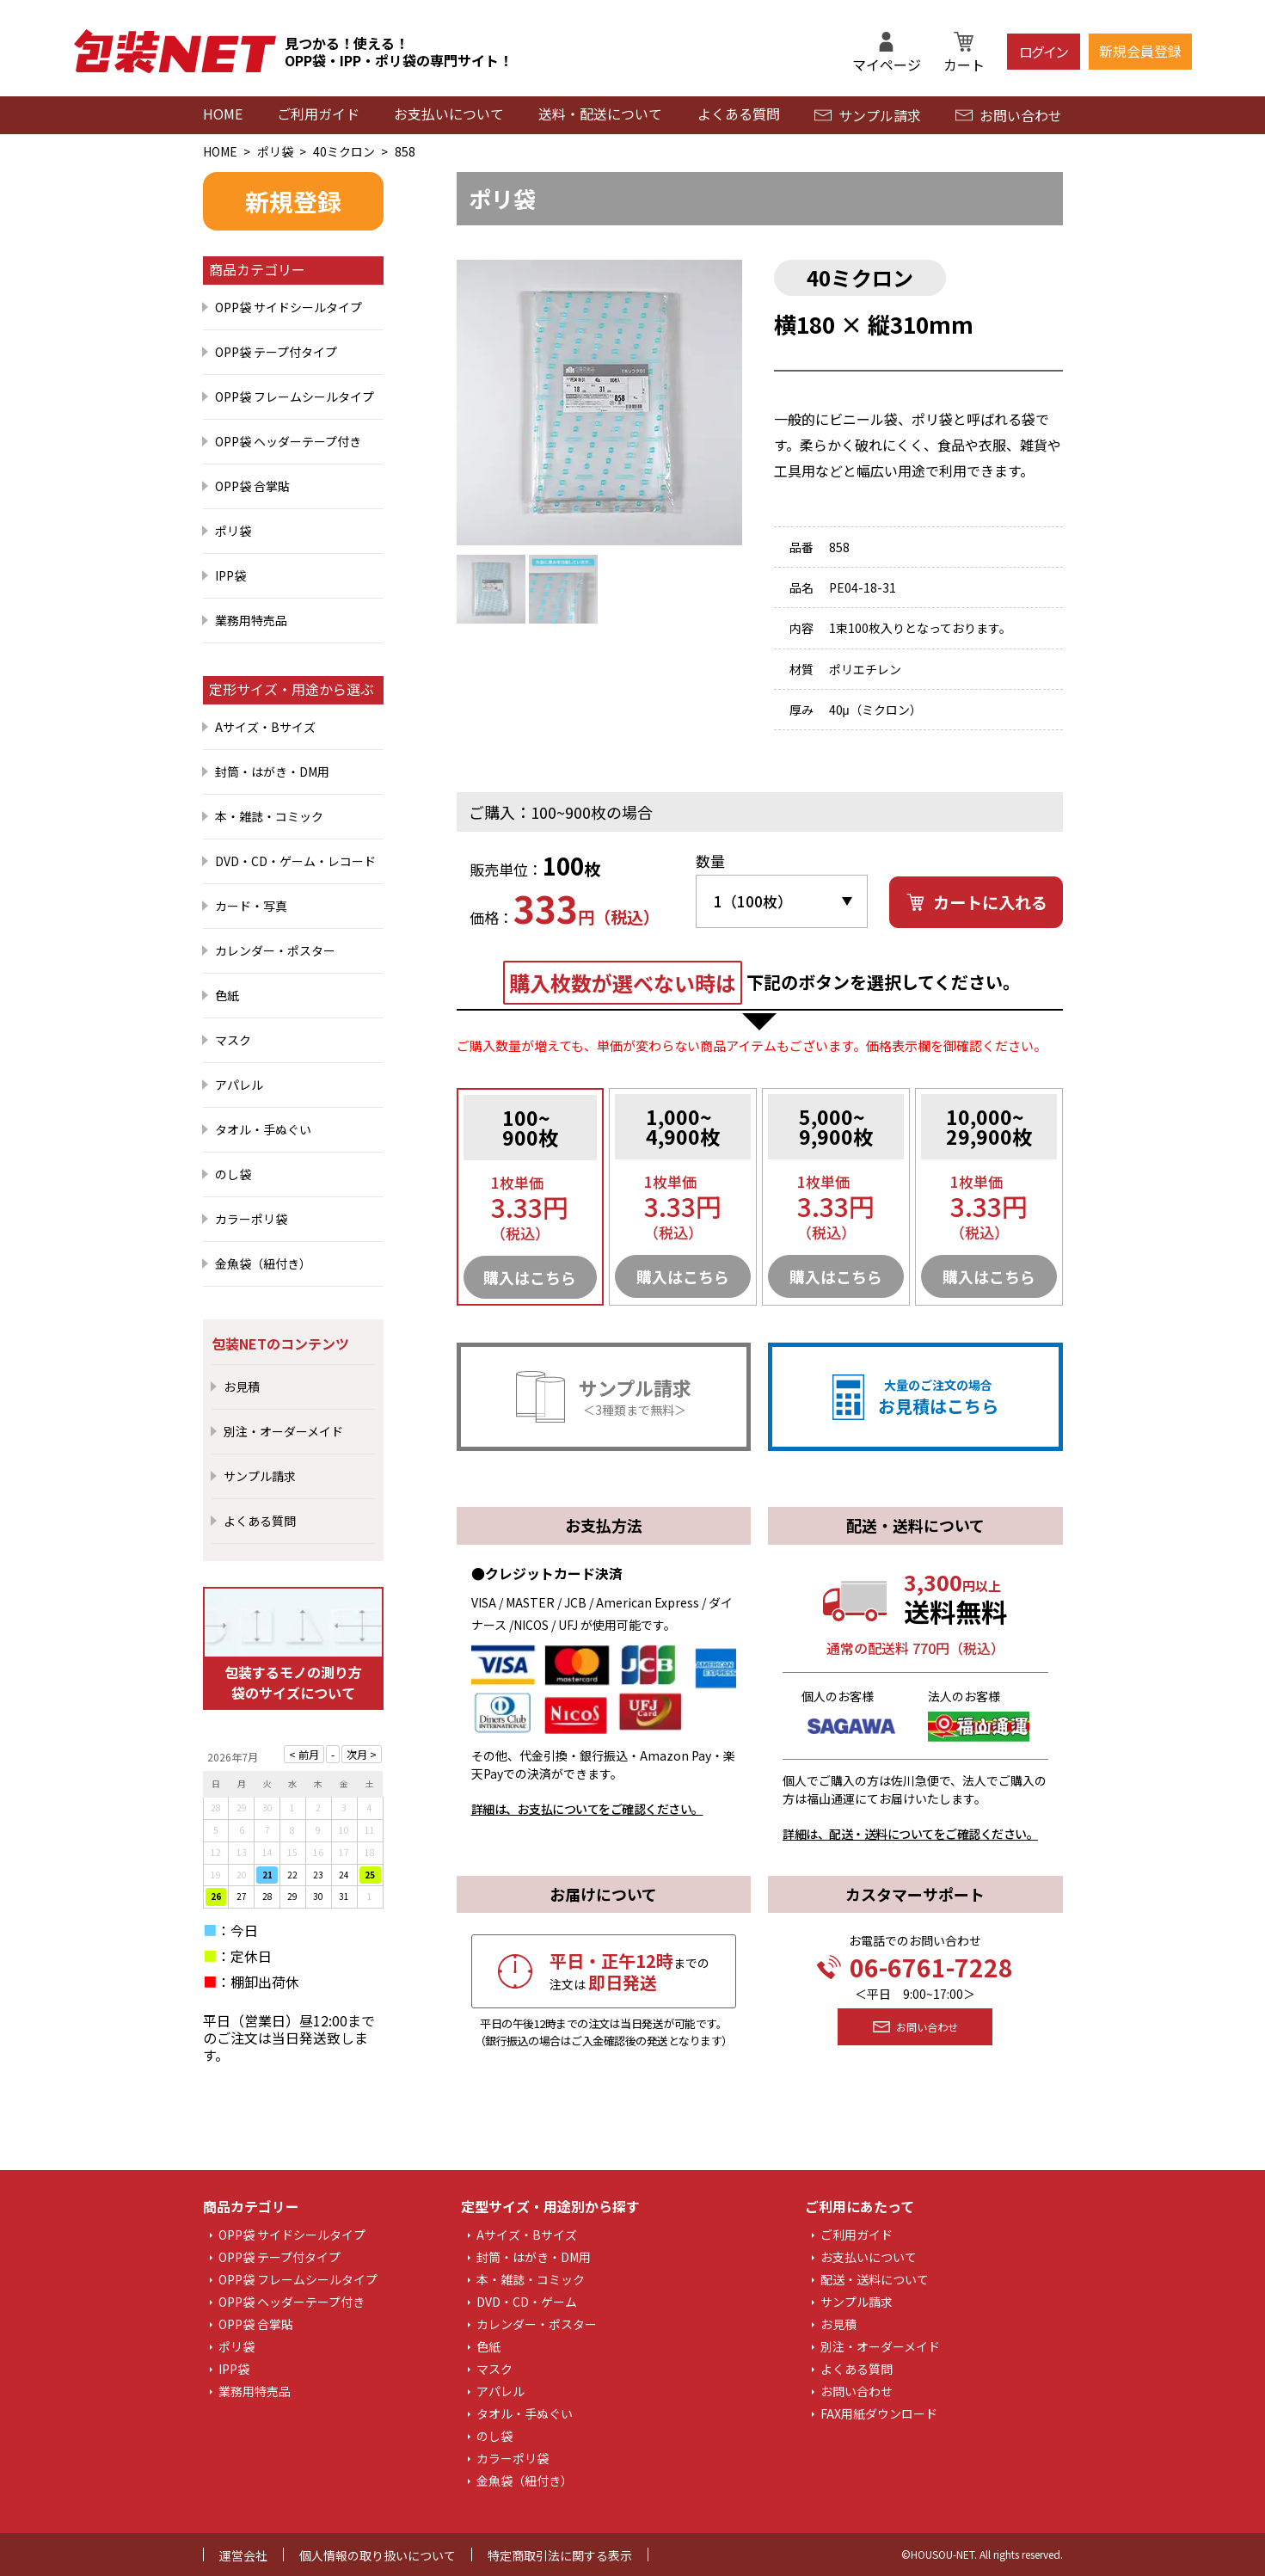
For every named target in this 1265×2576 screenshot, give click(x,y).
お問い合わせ (1008, 115)
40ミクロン (344, 151)
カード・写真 (251, 905)
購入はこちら (529, 1277)
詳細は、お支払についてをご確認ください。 (587, 1808)
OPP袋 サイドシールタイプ (288, 307)
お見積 (242, 1386)
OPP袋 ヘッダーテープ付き (288, 441)
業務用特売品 (251, 620)
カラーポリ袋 (251, 1218)
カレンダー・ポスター (275, 950)
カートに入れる (975, 902)
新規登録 (293, 201)
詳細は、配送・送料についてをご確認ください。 (910, 1833)
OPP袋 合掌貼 (252, 486)
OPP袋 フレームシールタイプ (294, 396)
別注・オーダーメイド (283, 1431)
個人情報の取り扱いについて (377, 2555)
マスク (233, 1039)
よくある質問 (738, 113)
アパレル (239, 1084)
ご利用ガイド (318, 113)
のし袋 (233, 1174)
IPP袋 (230, 575)
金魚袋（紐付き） (263, 1263)
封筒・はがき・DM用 (272, 771)
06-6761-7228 (915, 1967)
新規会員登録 (1140, 50)
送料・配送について (600, 113)
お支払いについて (449, 113)
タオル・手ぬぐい (263, 1129)
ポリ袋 (275, 151)
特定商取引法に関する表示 (560, 2555)
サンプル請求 (867, 115)
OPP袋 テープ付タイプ (276, 351)
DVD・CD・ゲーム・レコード (295, 861)
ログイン (1043, 51)
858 (405, 151)
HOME (223, 113)
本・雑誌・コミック (269, 816)
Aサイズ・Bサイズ (265, 726)
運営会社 (243, 2555)
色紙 (227, 995)
